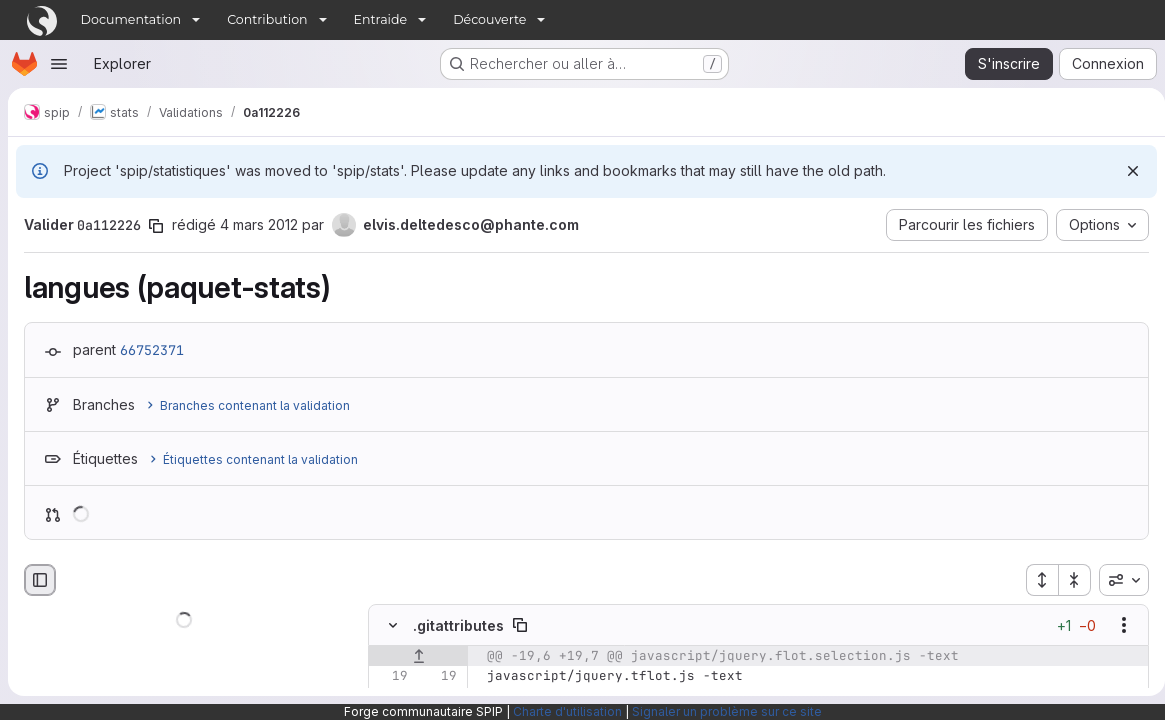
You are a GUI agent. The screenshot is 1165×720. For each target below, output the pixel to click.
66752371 (152, 350)
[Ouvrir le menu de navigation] (59, 64)
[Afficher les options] (1116, 625)
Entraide (381, 19)
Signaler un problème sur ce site (727, 711)
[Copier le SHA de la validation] (156, 226)
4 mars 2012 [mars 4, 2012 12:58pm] (259, 224)
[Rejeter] (1125, 171)
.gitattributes (458, 625)
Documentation (131, 19)
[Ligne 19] (391, 676)
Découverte (489, 19)
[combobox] (1116, 580)
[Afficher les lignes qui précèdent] (418, 656)
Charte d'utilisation (567, 711)
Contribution (267, 19)
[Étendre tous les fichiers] (1034, 580)
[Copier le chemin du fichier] (520, 625)
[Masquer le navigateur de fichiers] (40, 580)
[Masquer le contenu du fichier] (393, 625)
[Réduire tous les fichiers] (1067, 580)
